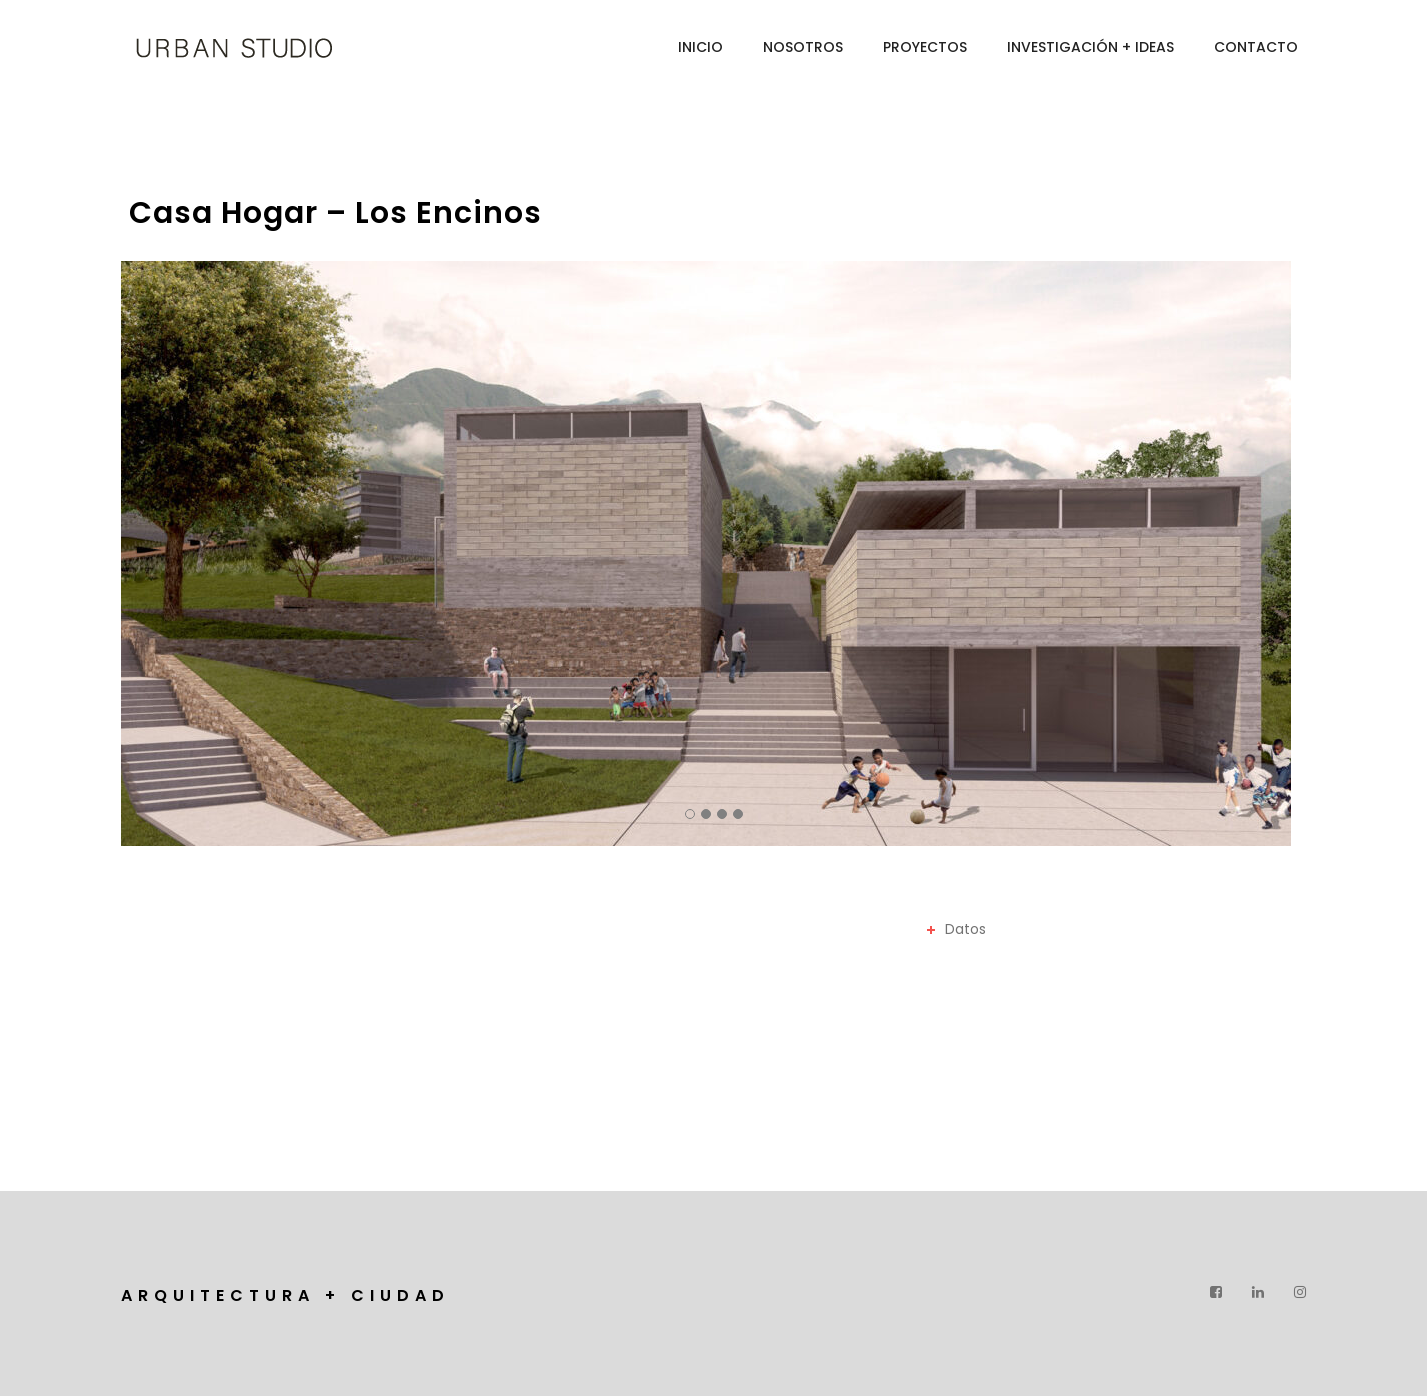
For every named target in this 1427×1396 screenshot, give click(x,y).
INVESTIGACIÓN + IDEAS (1090, 47)
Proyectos (925, 47)
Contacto (1256, 47)
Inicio (700, 47)
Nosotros (803, 47)
